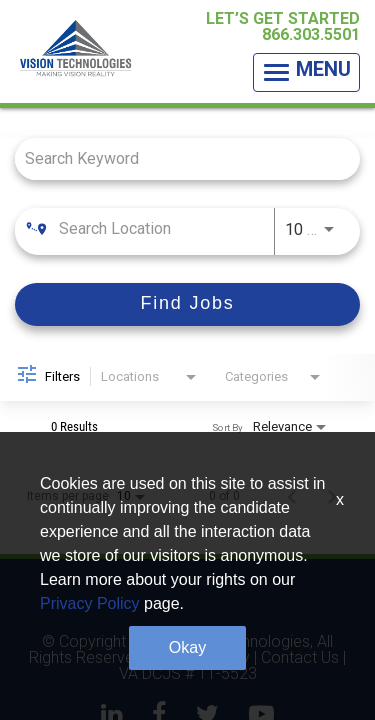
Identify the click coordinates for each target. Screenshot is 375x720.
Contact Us (300, 658)
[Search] (187, 304)
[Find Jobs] (187, 304)
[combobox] (177, 158)
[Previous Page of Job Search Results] (292, 496)
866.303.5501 (311, 34)
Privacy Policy (200, 658)
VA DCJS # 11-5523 (188, 674)
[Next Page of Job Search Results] (332, 496)
